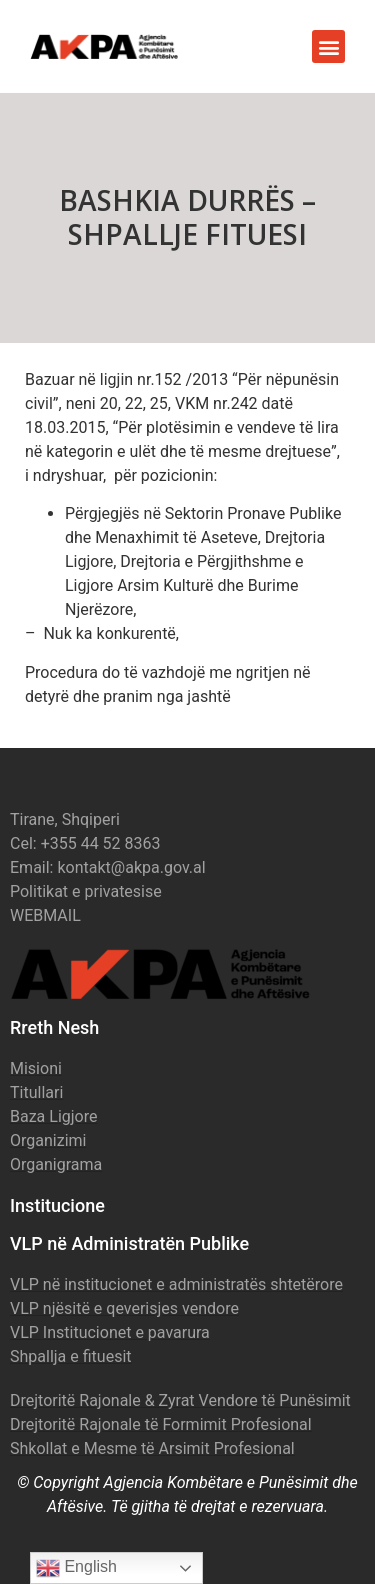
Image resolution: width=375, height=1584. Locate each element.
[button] (328, 46)
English (76, 1568)
